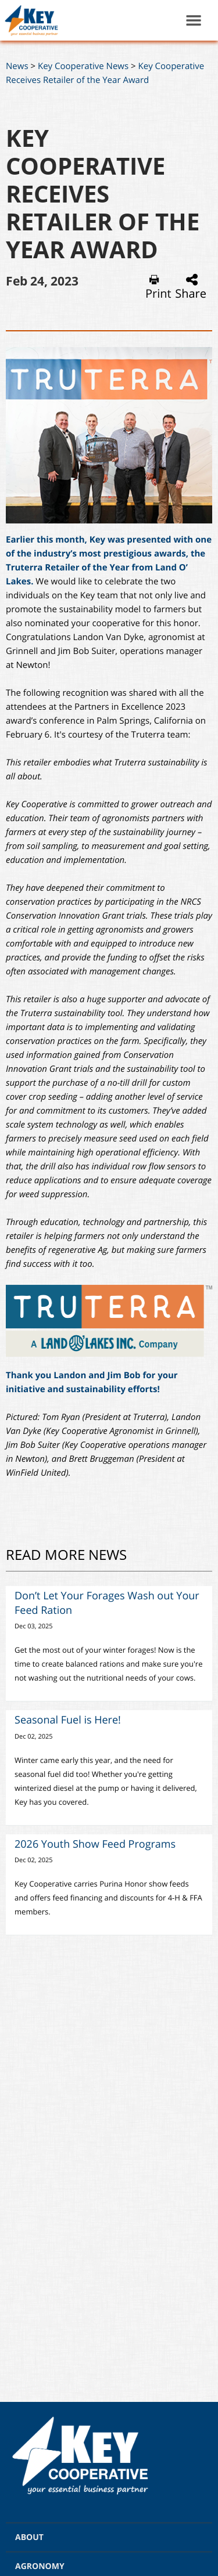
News (17, 66)
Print (158, 287)
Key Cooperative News (83, 66)
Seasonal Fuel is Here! (68, 1720)
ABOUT (29, 2537)
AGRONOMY (40, 2566)
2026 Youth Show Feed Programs (95, 1844)
